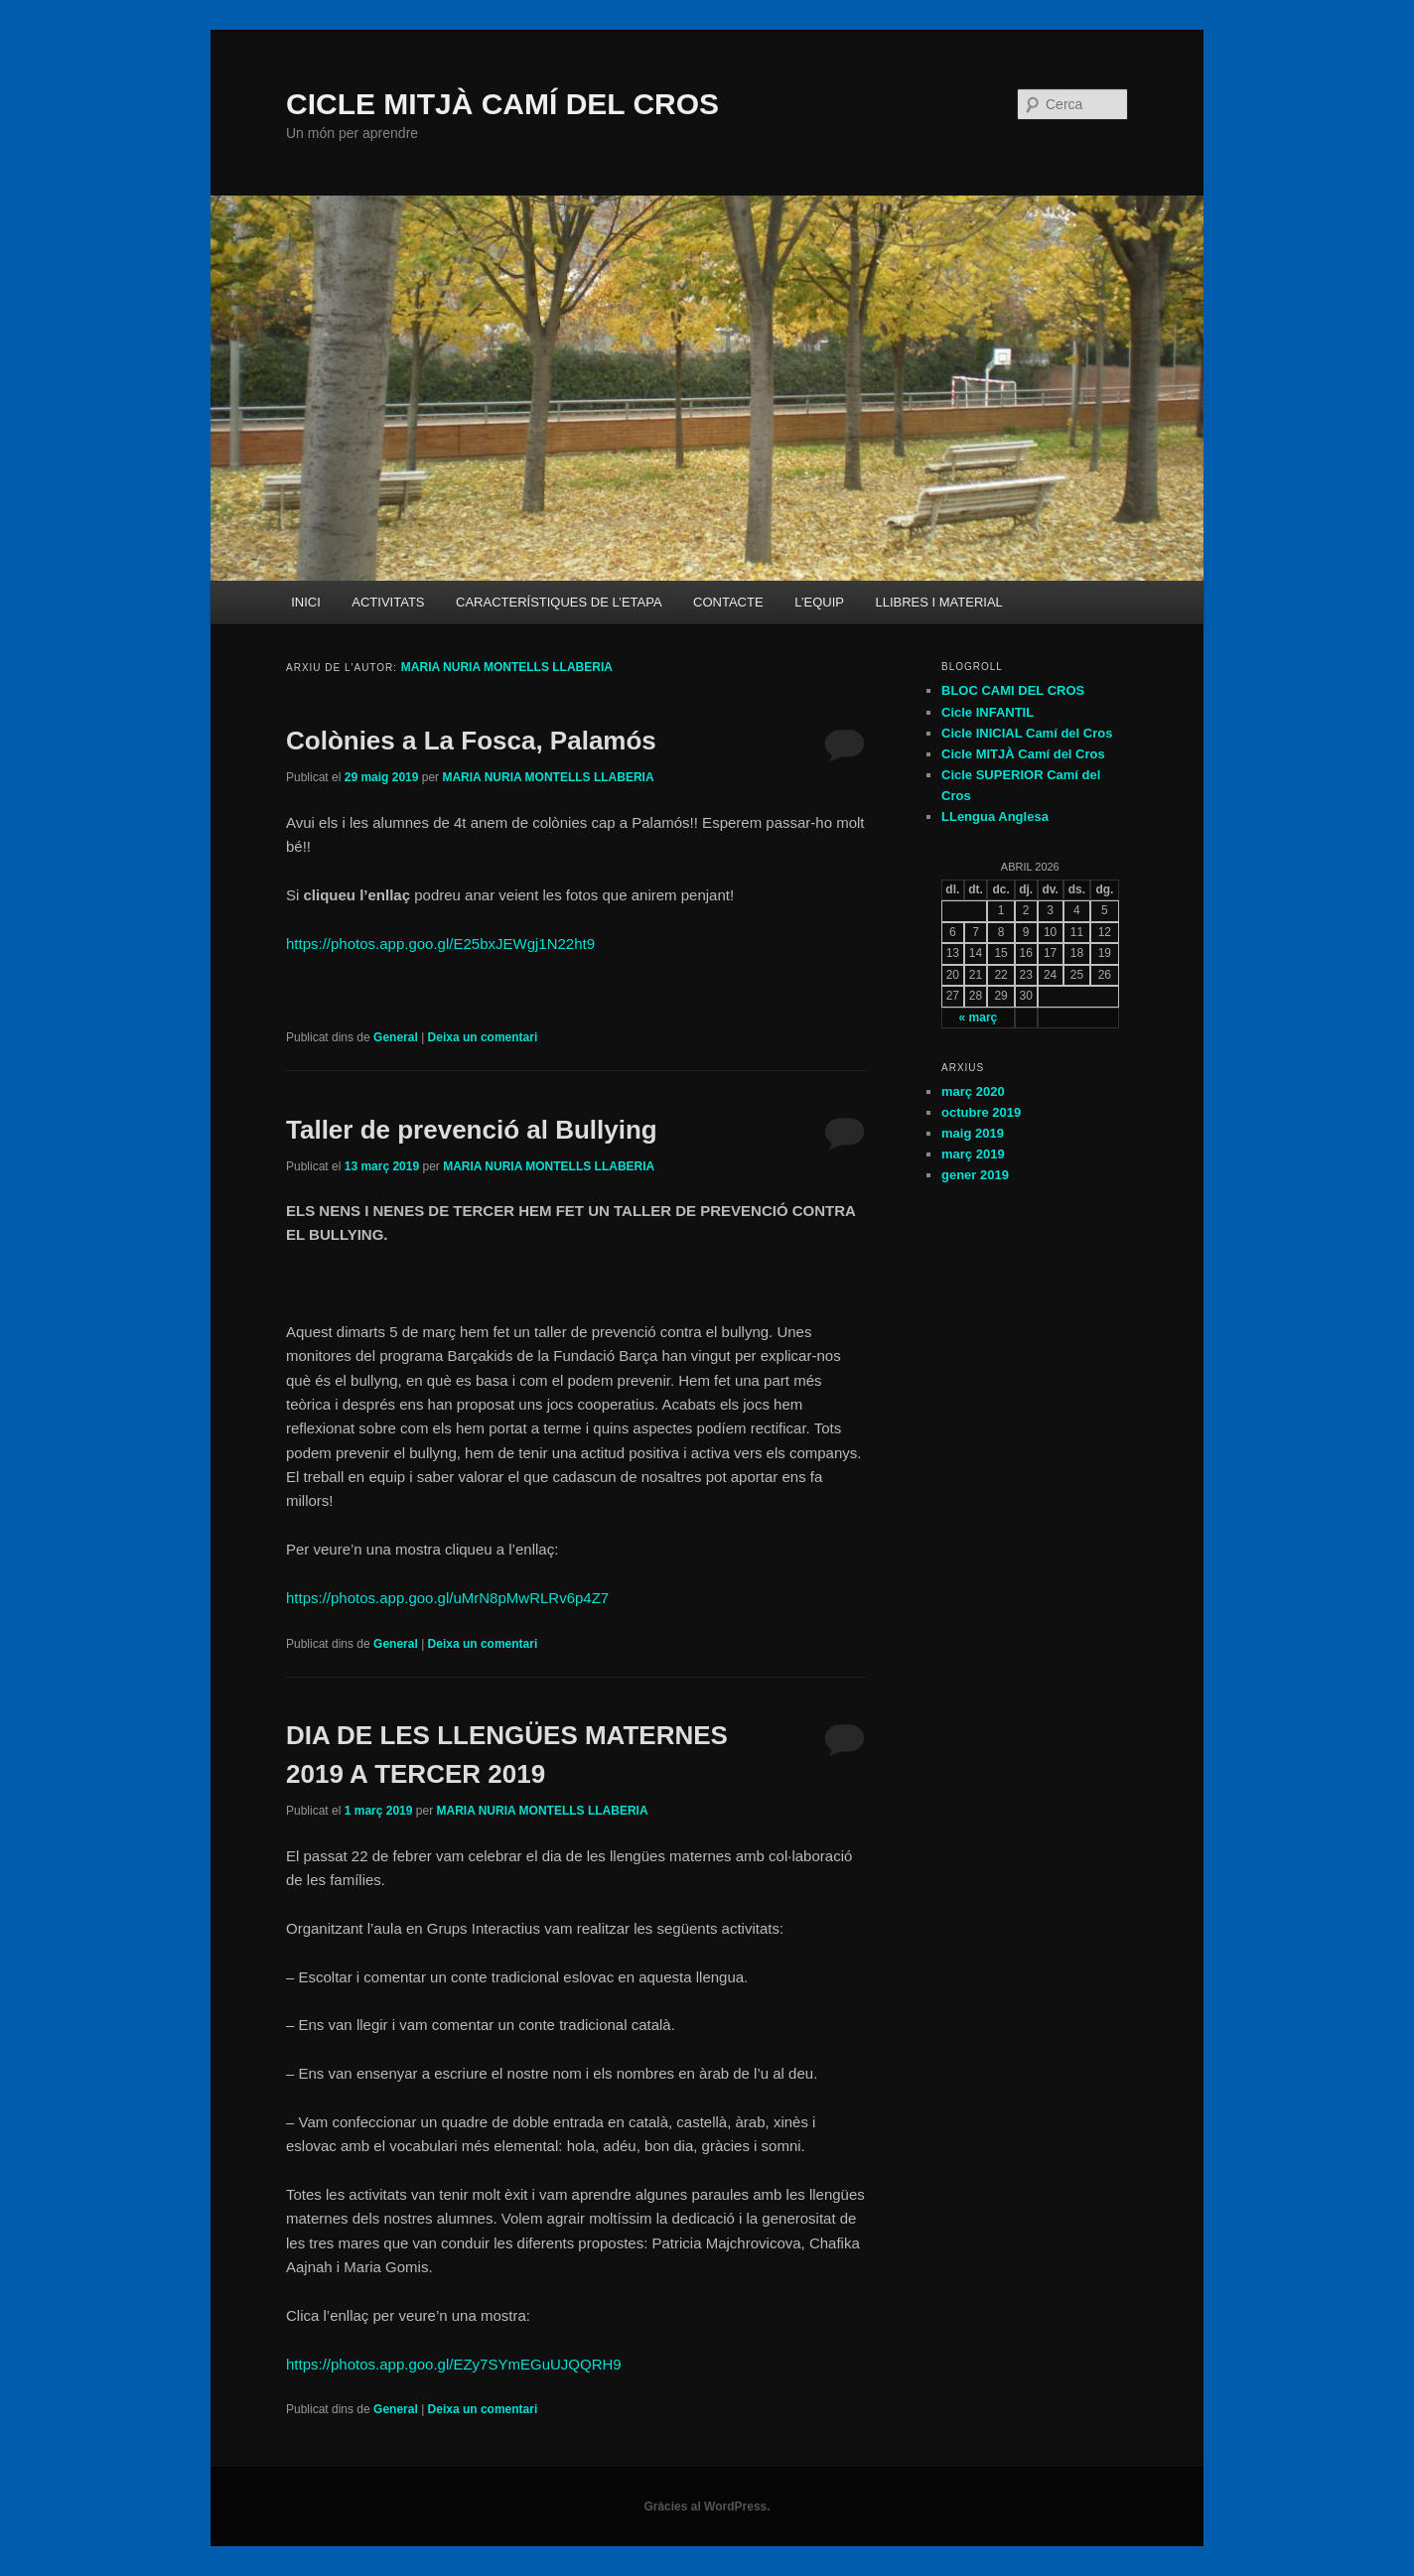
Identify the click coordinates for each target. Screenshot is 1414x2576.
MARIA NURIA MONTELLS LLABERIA (507, 667)
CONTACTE (728, 602)
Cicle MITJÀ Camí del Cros (1023, 753)
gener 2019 (975, 1174)
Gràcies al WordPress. (706, 2506)
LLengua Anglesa (995, 816)
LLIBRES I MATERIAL (938, 602)
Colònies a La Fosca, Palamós (471, 740)
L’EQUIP (819, 602)
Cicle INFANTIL (987, 712)
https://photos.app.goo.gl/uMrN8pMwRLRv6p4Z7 (447, 1597)
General (395, 1037)
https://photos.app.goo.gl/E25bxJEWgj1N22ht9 (440, 943)
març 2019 (973, 1154)
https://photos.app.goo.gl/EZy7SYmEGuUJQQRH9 (454, 2364)
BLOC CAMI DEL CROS (1012, 690)
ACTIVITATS (388, 602)
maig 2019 (972, 1133)
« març (978, 1017)
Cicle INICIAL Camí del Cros (1026, 733)
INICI (306, 602)
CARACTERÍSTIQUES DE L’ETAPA (559, 602)
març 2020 (973, 1091)
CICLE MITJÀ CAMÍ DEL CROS (502, 103)
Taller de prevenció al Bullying (471, 1130)
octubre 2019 (981, 1112)
